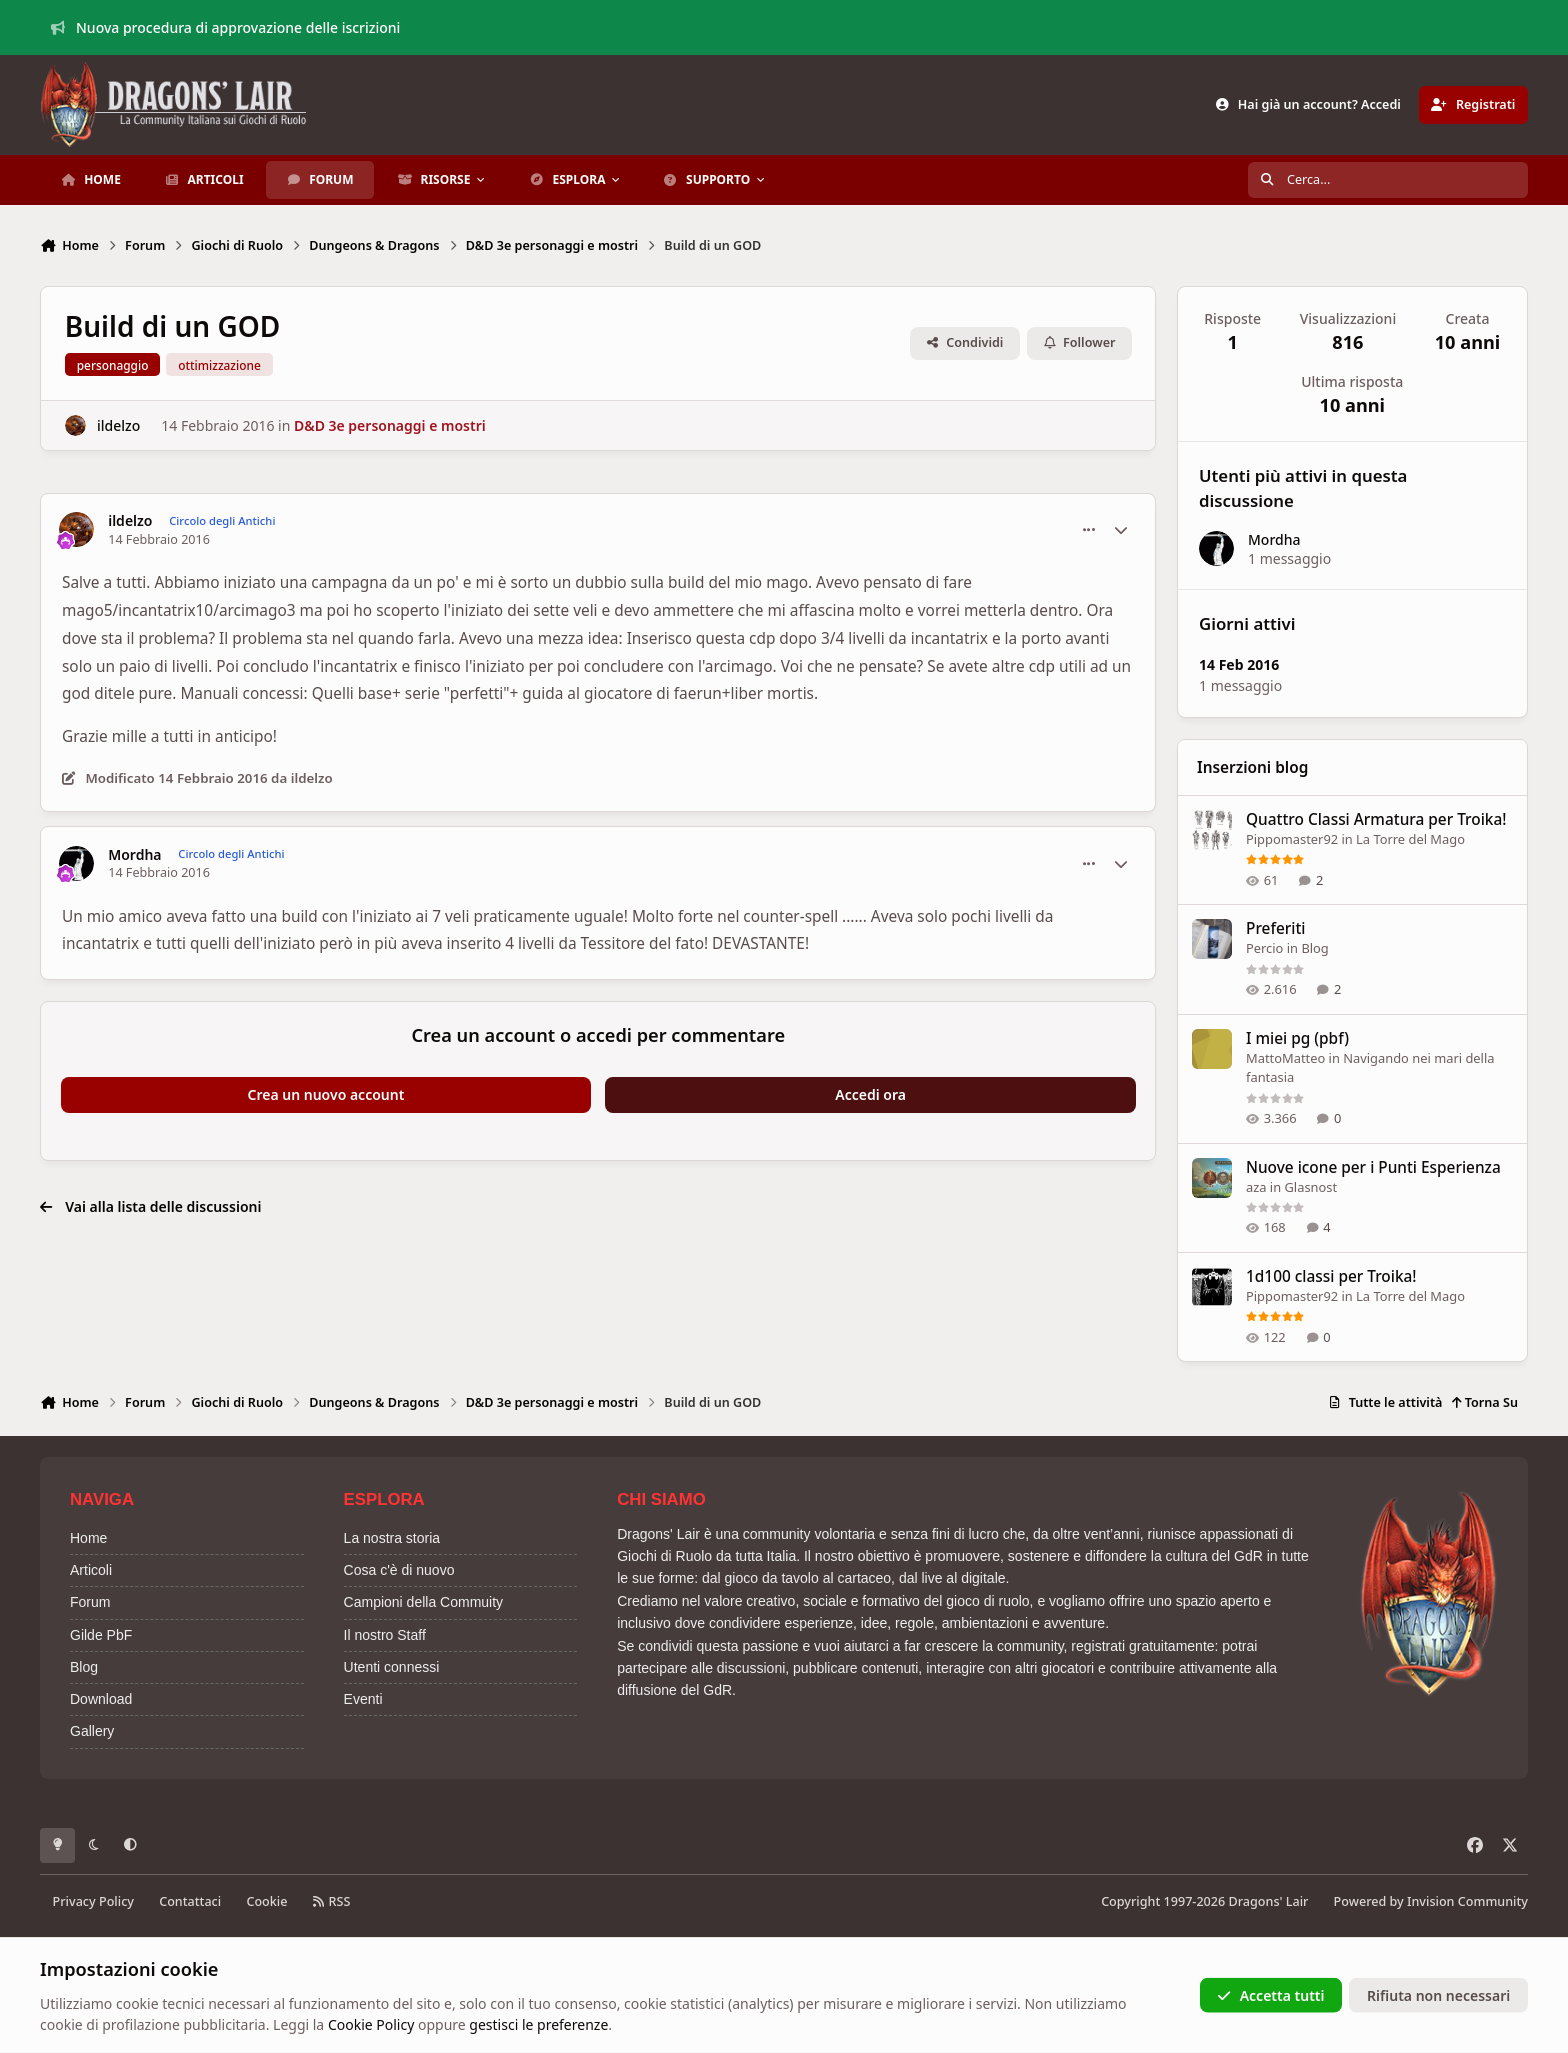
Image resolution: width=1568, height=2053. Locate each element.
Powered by (1431, 1901)
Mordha (134, 855)
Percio (1264, 948)
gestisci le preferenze (538, 2024)
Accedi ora (870, 1094)
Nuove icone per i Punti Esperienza (1373, 1166)
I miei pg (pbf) (1297, 1037)
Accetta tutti (1270, 1994)
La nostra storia (392, 1538)
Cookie (266, 1901)
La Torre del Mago (1411, 839)
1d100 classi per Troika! (1331, 1276)
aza (1256, 1186)
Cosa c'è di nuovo (399, 1570)
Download (101, 1699)
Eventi (363, 1699)
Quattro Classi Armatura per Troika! (1376, 819)
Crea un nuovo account (326, 1094)
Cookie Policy (371, 2024)
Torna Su (1484, 1402)
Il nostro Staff (385, 1635)
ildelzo (118, 425)
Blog (1315, 948)
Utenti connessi (392, 1667)
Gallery (92, 1731)
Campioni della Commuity (424, 1602)
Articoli (91, 1570)
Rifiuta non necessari (1438, 1994)
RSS (332, 1901)
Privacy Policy (93, 1901)
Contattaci (190, 1901)
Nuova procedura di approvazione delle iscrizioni (226, 27)
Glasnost (1311, 1186)
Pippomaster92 (1292, 839)
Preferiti (1275, 928)
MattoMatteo (1285, 1057)
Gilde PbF (101, 1635)
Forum (90, 1602)
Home (88, 1538)
